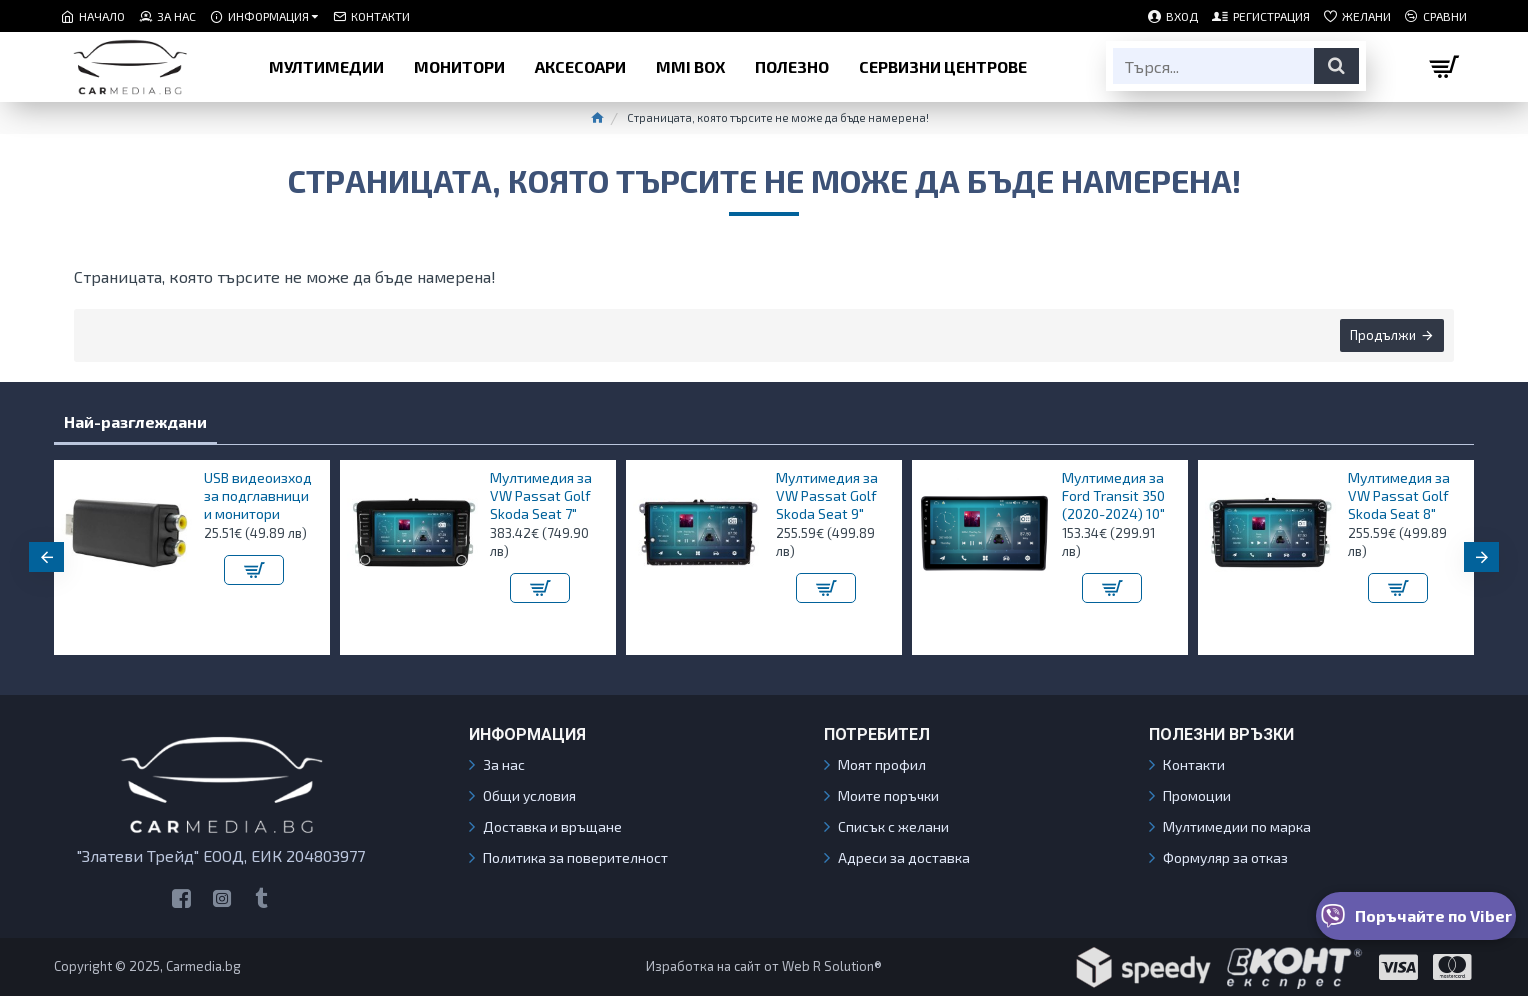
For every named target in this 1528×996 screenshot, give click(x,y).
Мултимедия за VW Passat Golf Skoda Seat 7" (541, 495)
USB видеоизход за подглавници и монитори (258, 495)
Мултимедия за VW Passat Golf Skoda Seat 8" (1399, 495)
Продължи (1383, 335)
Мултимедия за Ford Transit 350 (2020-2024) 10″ (1113, 495)
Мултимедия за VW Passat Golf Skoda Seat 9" (827, 495)
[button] (46, 557)
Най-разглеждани (135, 421)
